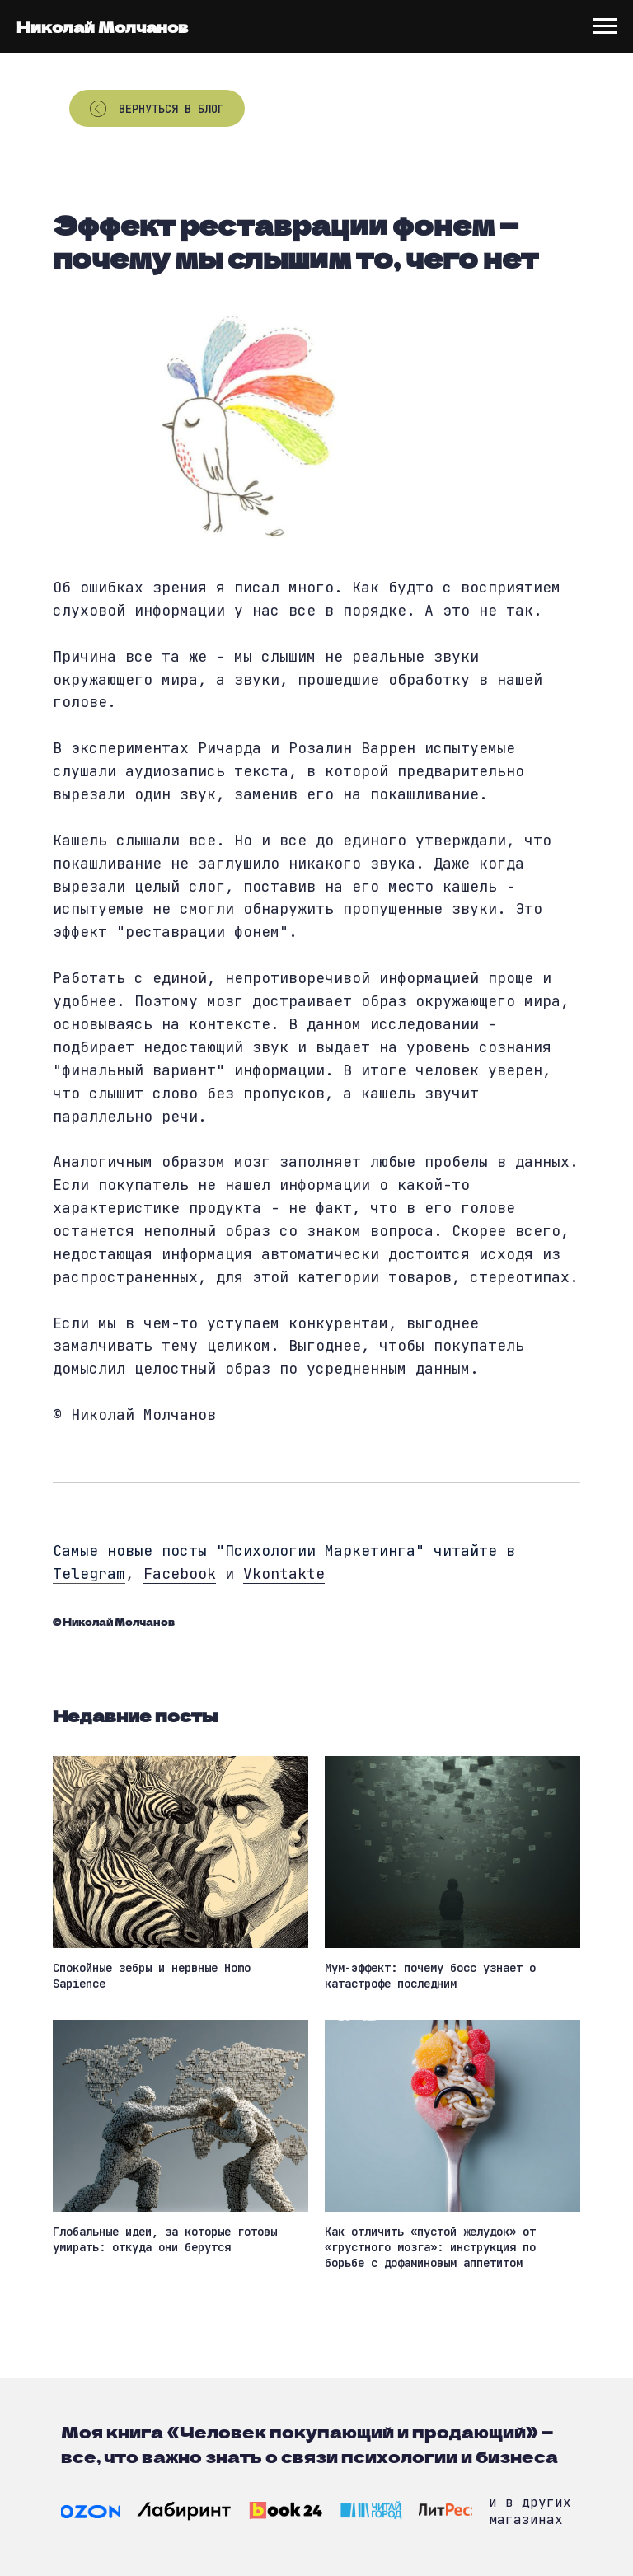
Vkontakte (284, 1573)
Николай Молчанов (102, 26)
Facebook (179, 1573)
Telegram (89, 1573)
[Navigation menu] (605, 26)
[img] (90, 2511)
